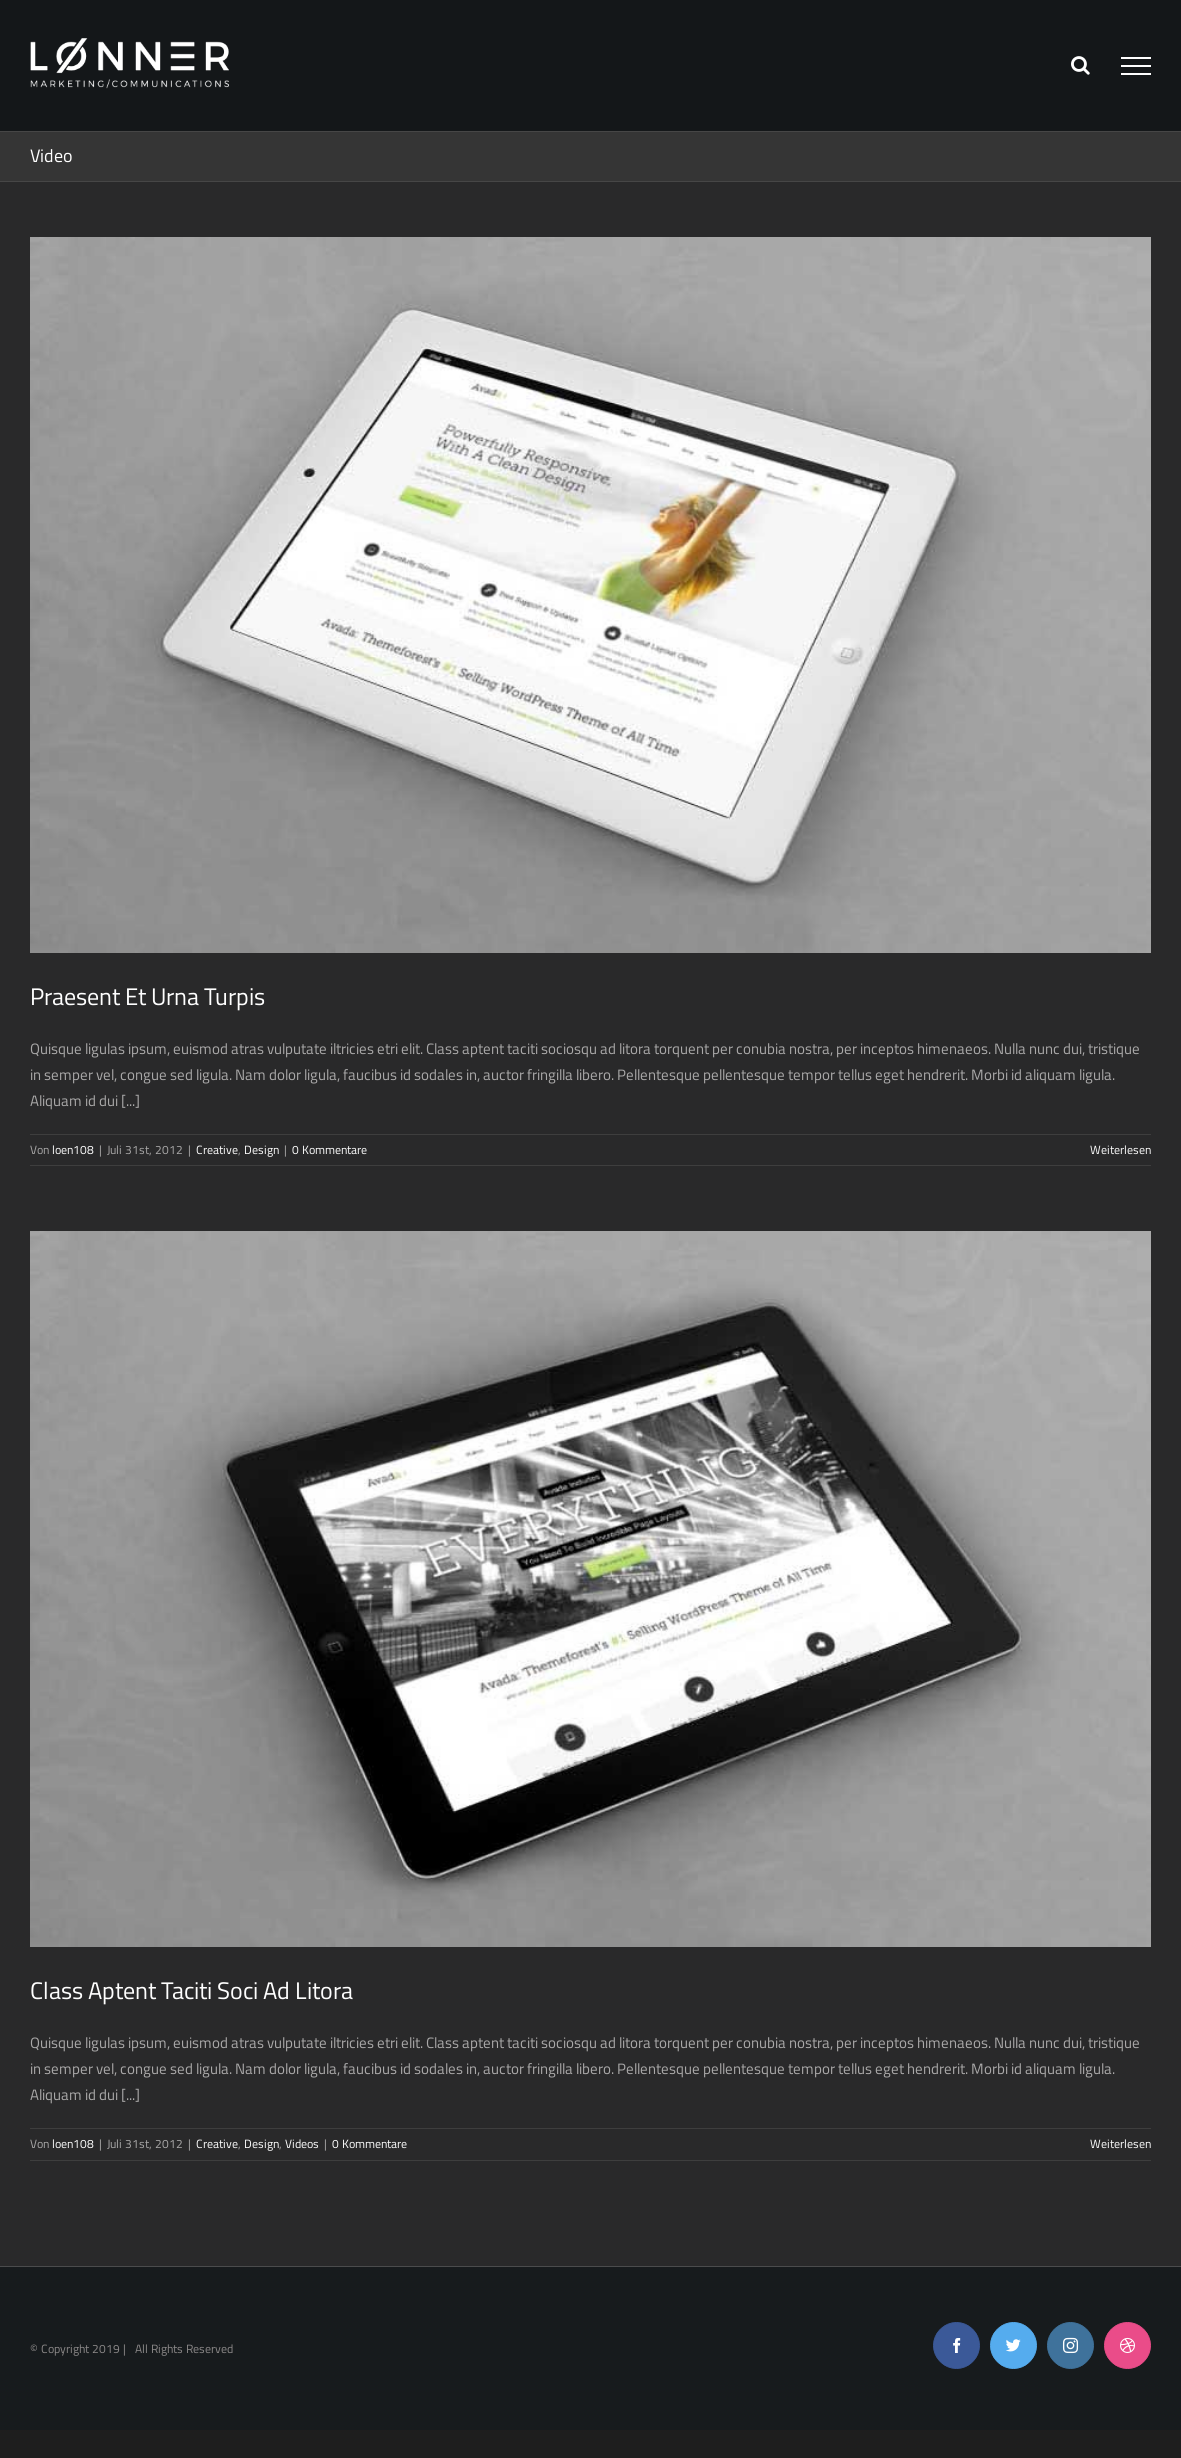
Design (261, 1149)
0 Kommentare (329, 1149)
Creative (217, 1149)
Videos (302, 2143)
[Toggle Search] (1080, 65)
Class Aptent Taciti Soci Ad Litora (191, 1990)
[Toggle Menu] (1136, 66)
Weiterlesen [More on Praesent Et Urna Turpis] (1120, 1149)
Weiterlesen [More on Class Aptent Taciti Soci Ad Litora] (1120, 2143)
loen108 (73, 1149)
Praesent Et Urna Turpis (147, 996)
